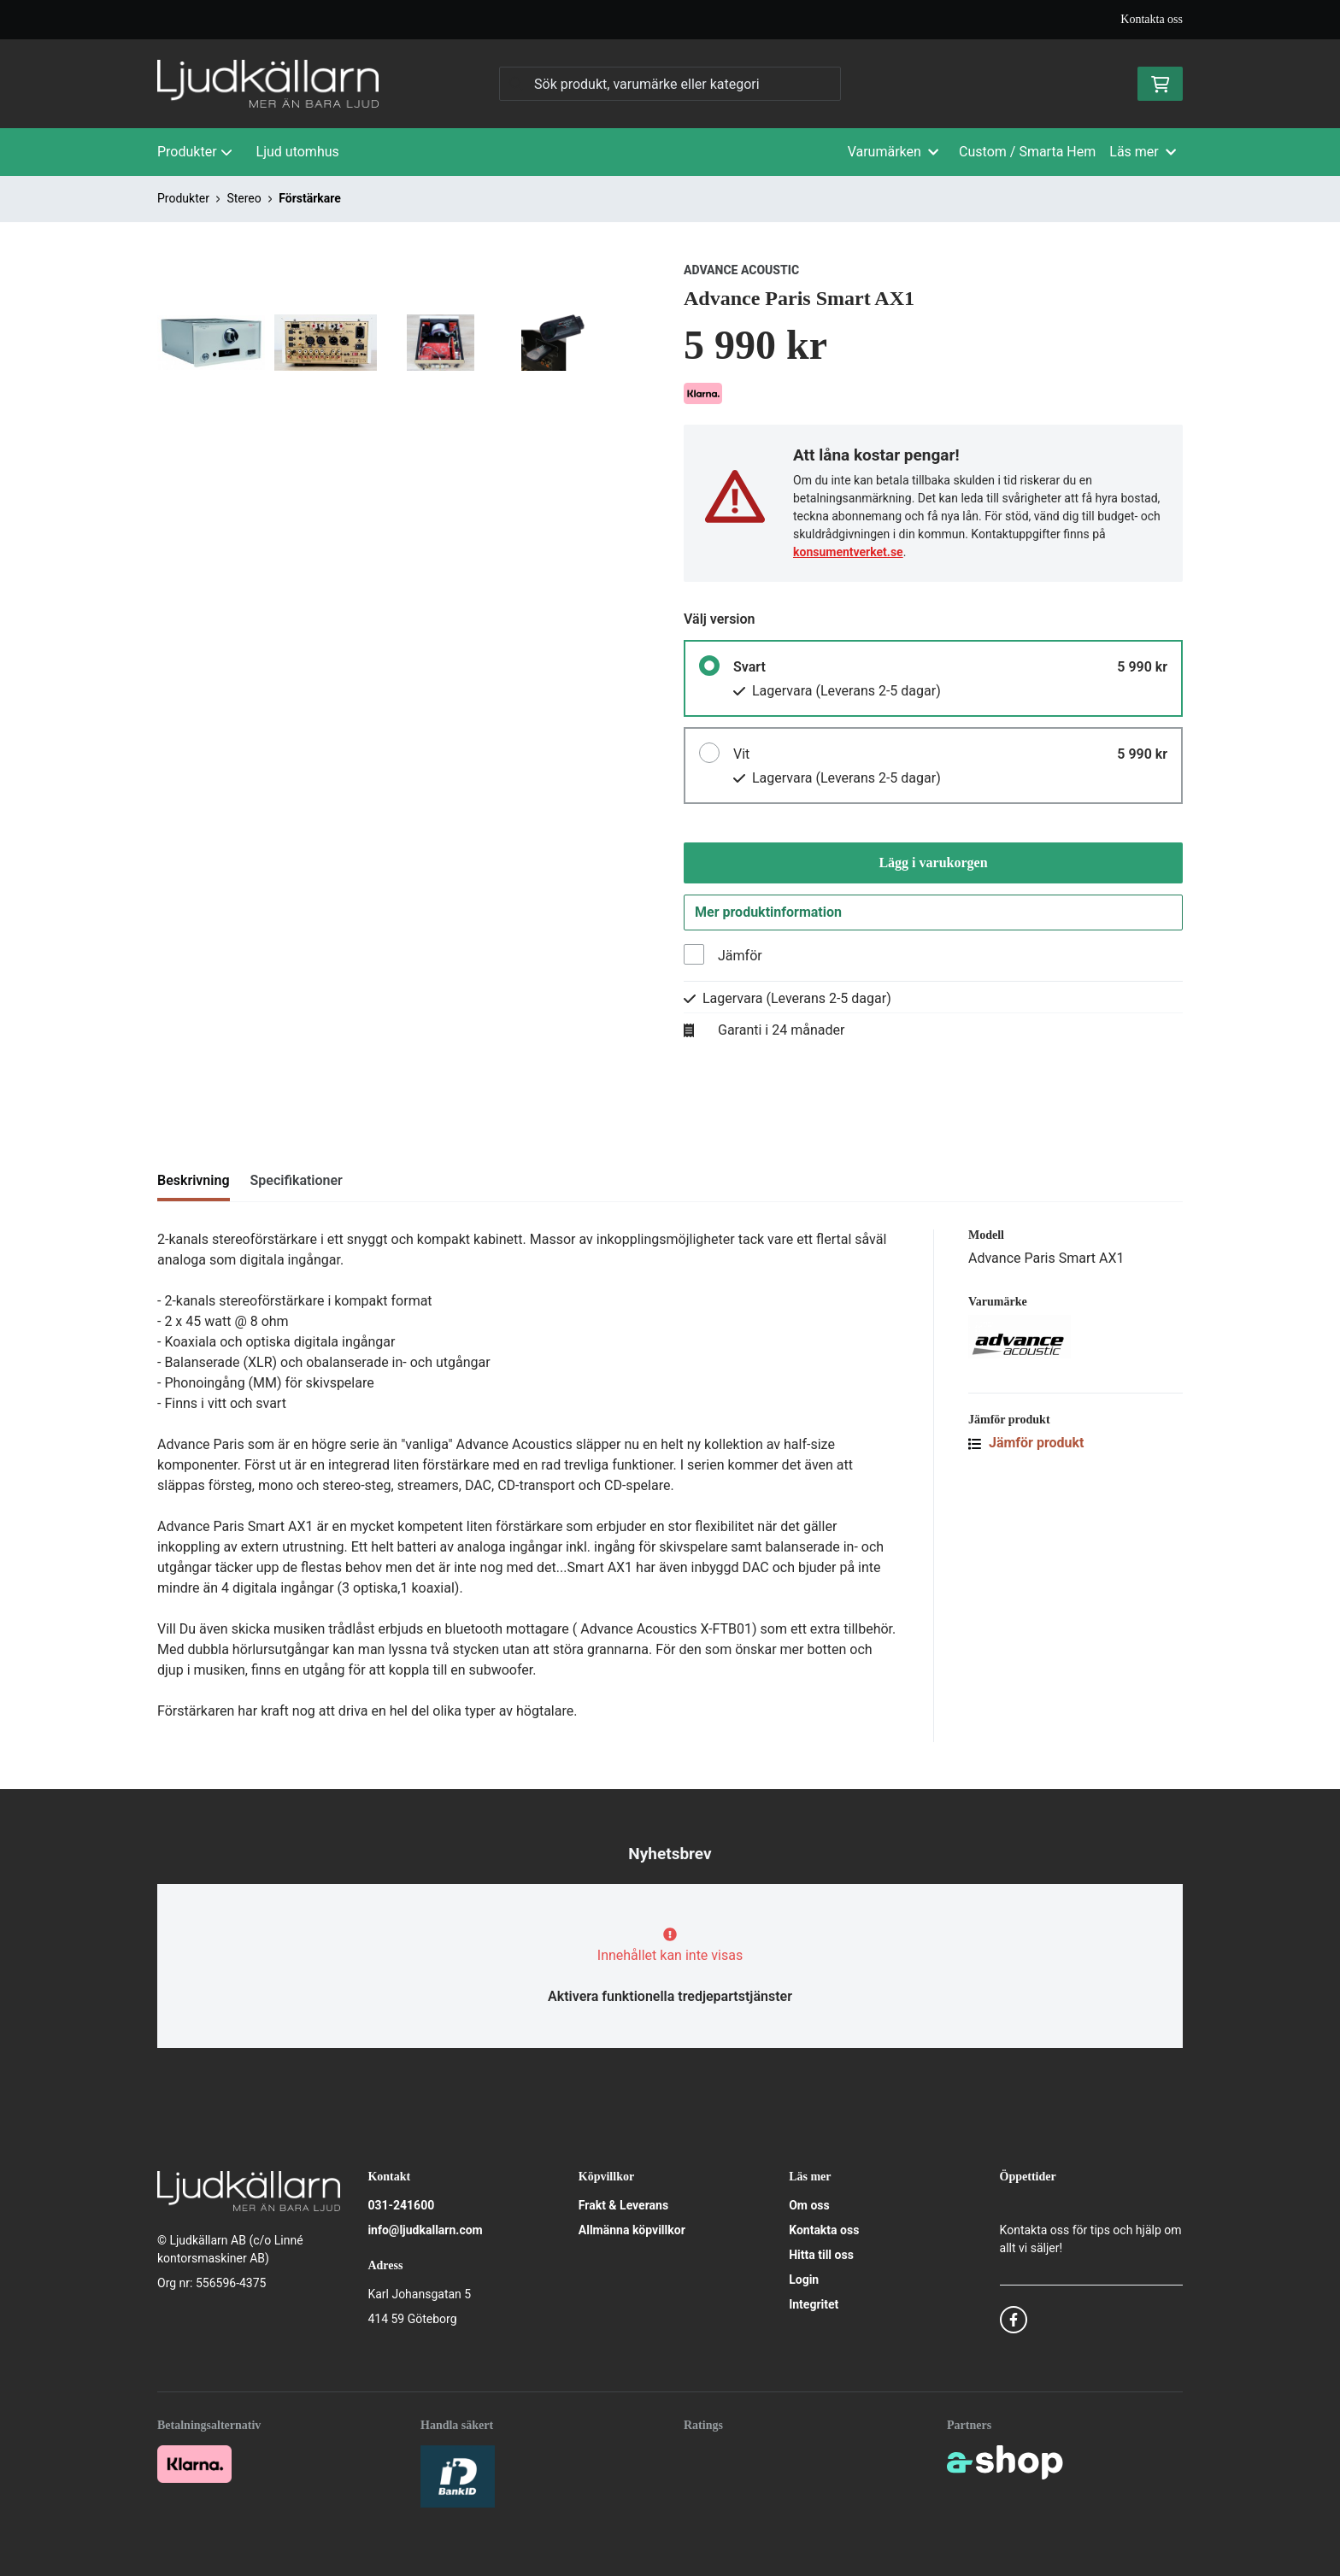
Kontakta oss (1151, 19)
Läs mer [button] (1142, 152)
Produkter (194, 152)
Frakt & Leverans (623, 2205)
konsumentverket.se (848, 552)
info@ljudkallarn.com (424, 2230)
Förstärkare (310, 198)
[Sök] (670, 84)
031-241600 (400, 2205)
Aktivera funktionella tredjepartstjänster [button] (670, 1996)
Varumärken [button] (893, 152)
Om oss (809, 2205)
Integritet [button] (813, 2304)
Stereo (243, 198)
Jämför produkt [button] (1026, 1448)
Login (804, 2279)
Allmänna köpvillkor (632, 2230)
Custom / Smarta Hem (1027, 152)
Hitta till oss (821, 2255)
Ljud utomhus (297, 152)
